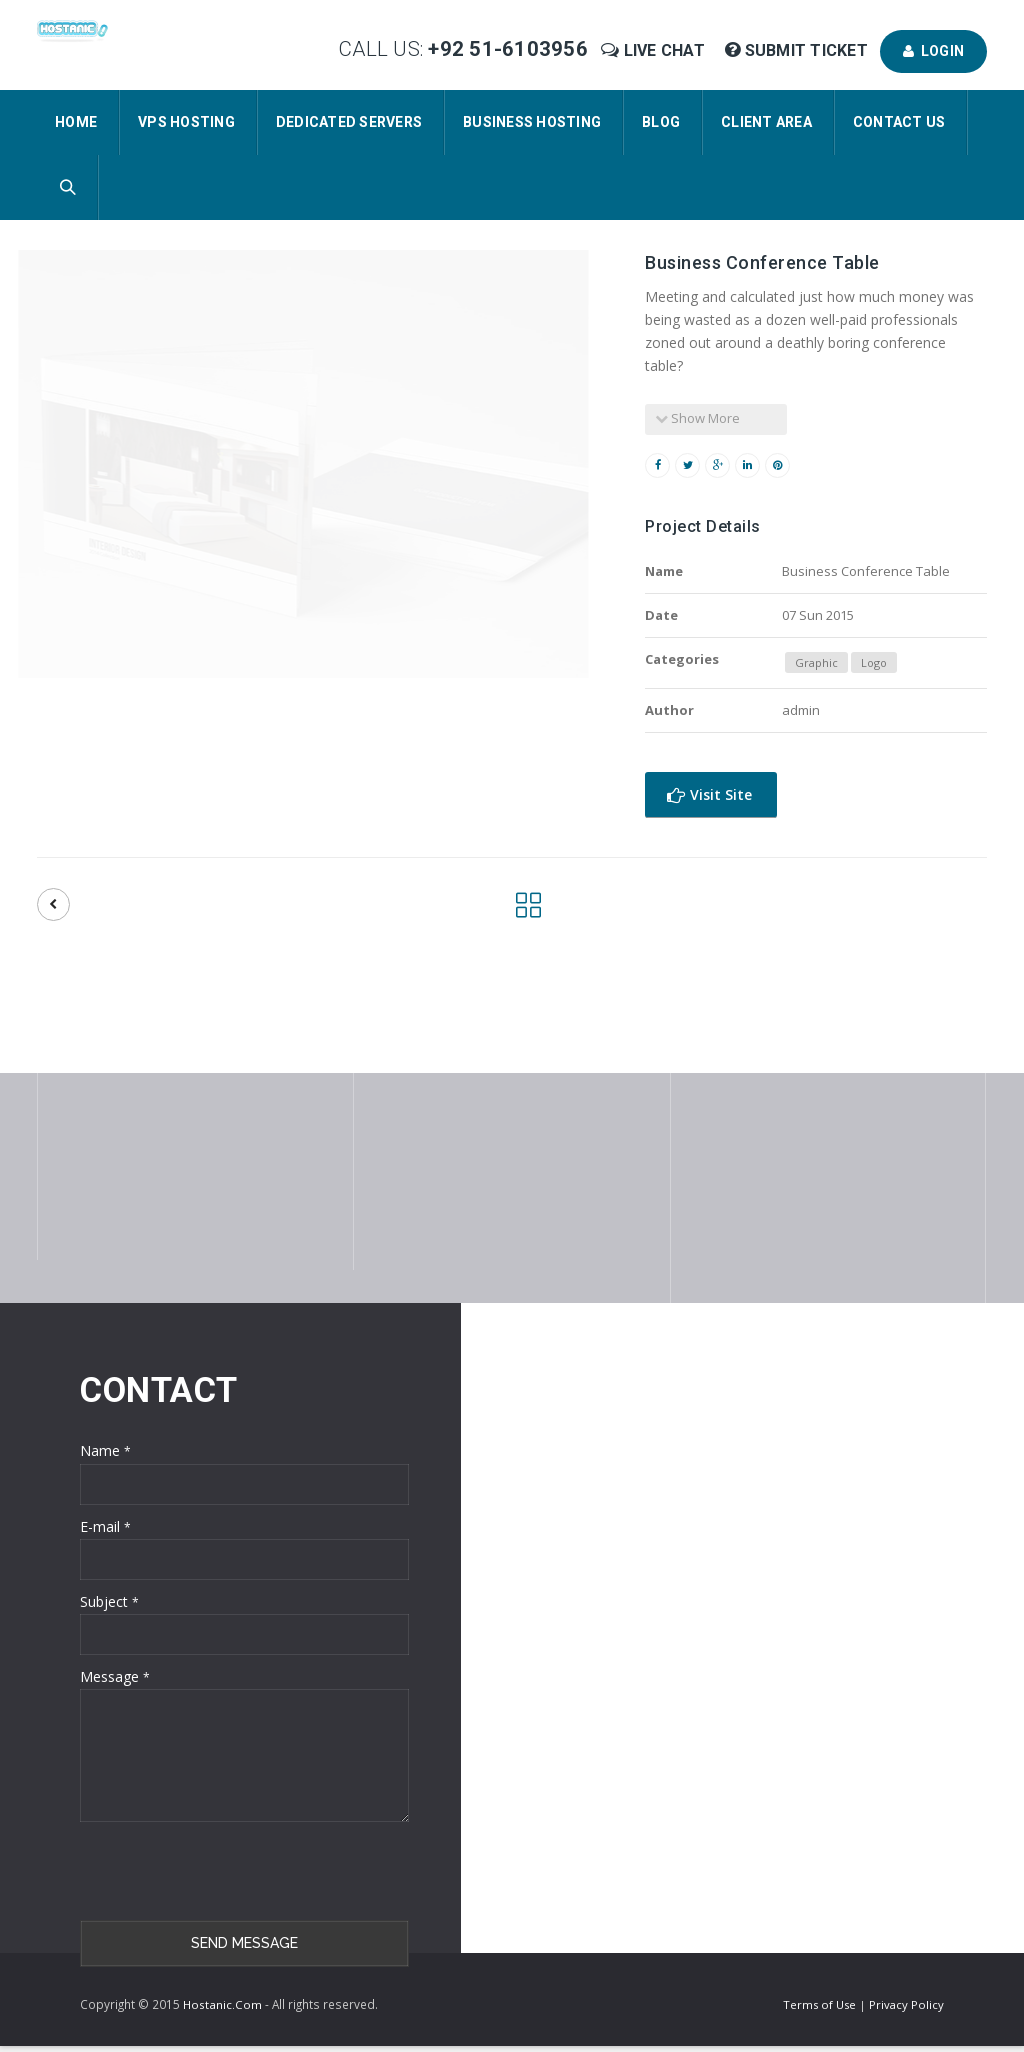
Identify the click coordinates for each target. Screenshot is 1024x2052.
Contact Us (899, 122)
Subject (109, 1601)
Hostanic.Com (222, 2004)
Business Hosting (532, 122)
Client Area (766, 122)
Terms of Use (821, 2004)
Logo (874, 662)
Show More (697, 418)
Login (933, 51)
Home (76, 122)
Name (105, 1450)
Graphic (816, 662)
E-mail (105, 1526)
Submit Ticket (798, 50)
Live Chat (655, 50)
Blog (661, 122)
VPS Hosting (186, 122)
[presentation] (232, 1871)
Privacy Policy (906, 2004)
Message (115, 1676)
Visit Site (709, 794)
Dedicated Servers (349, 122)
